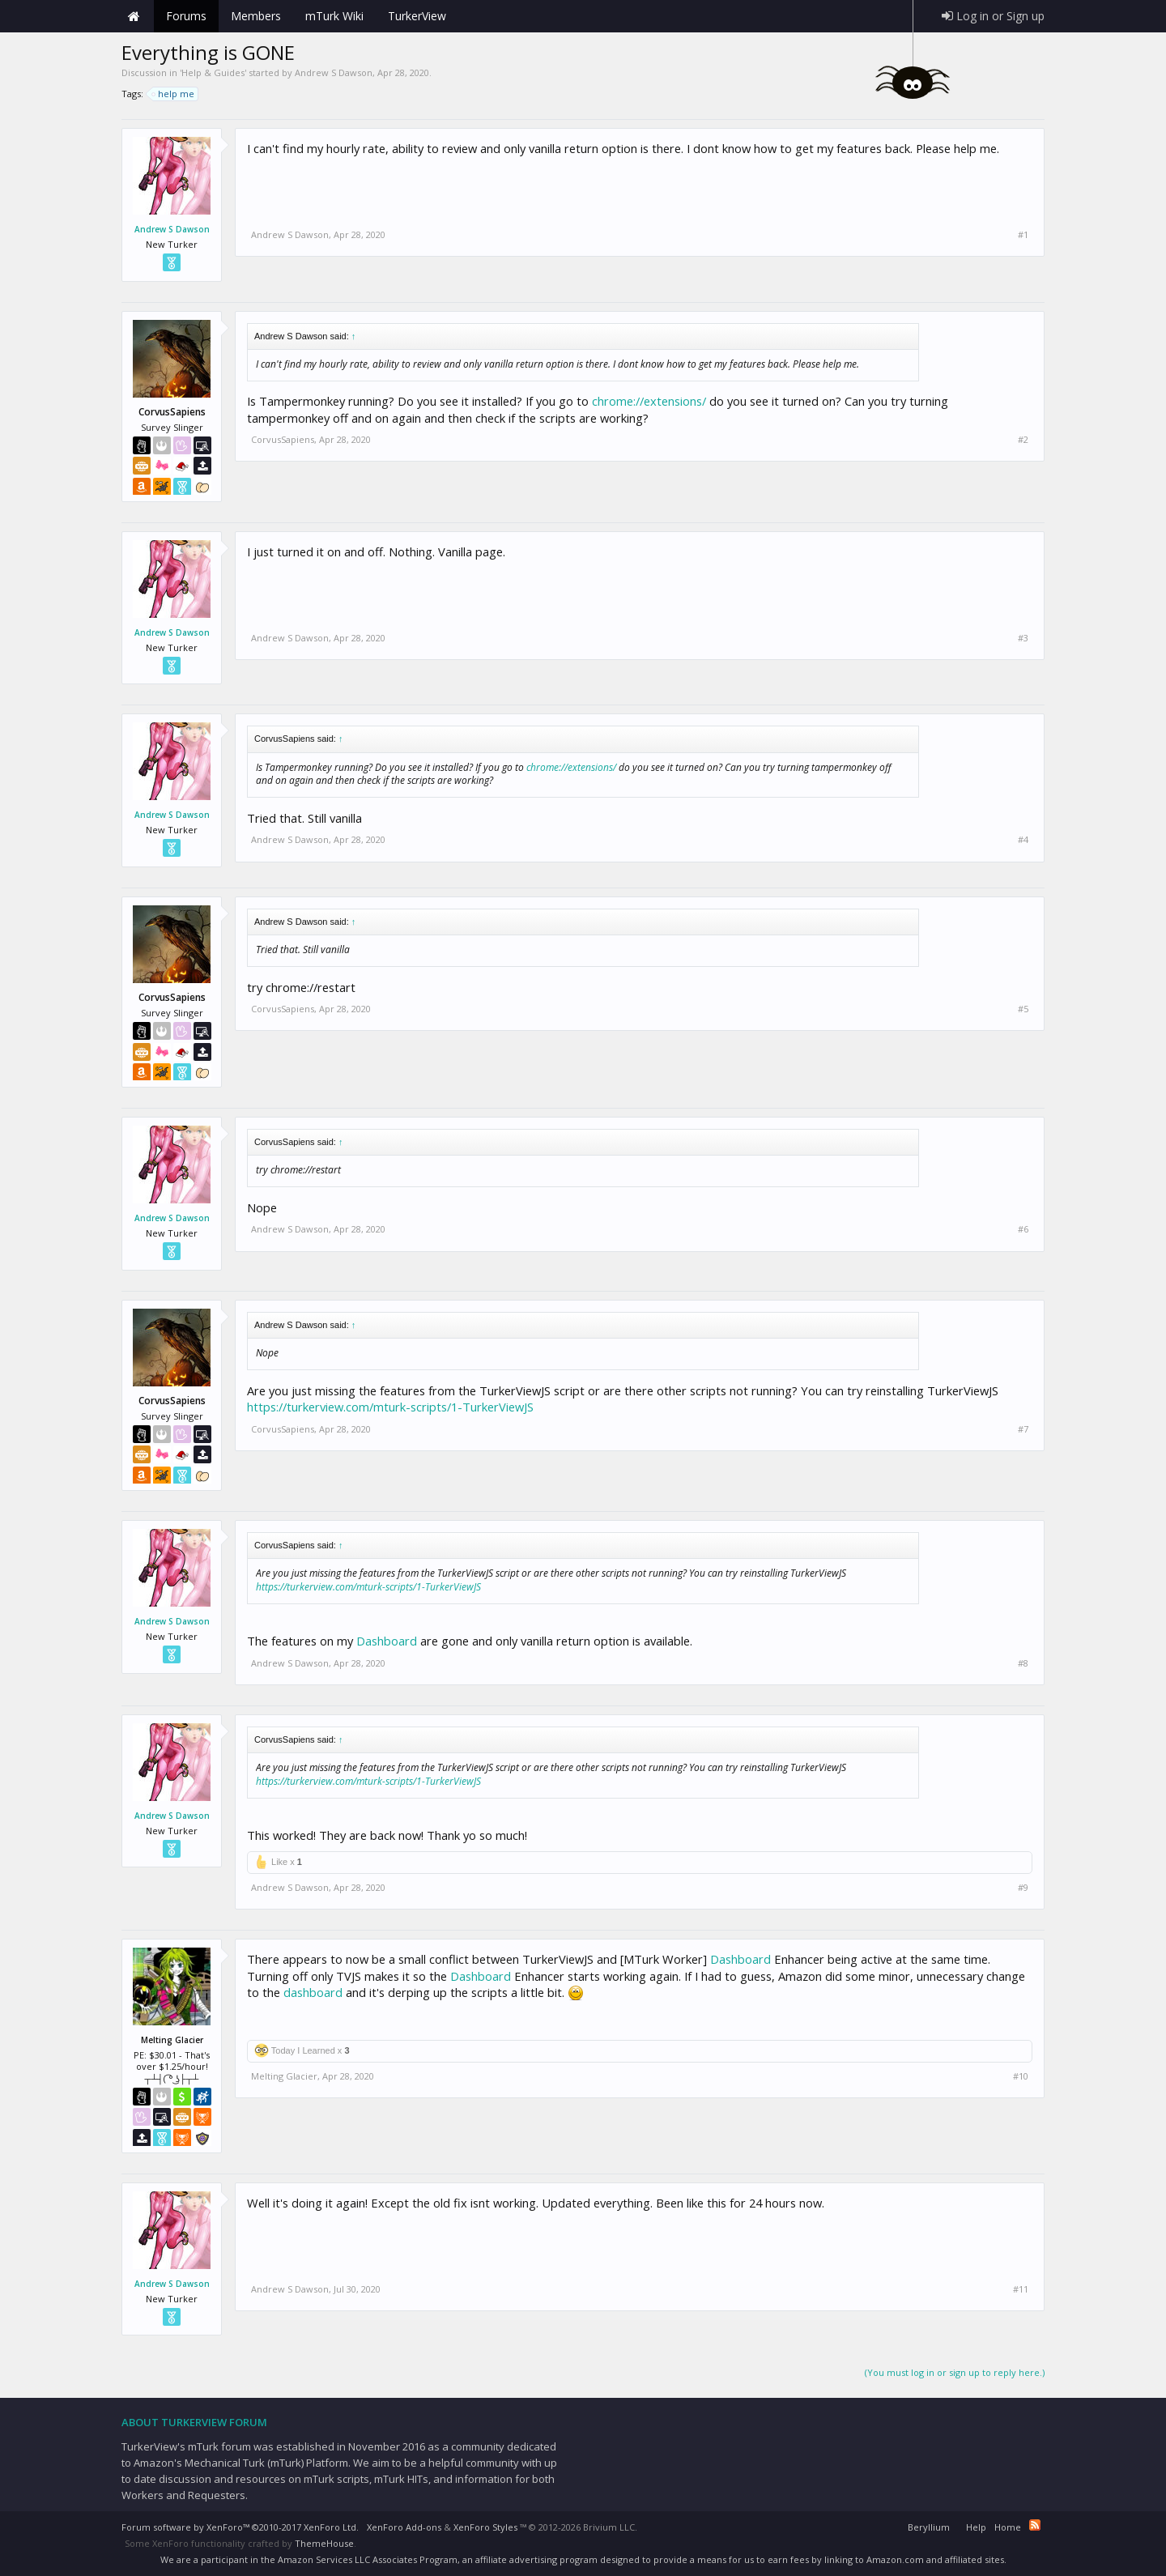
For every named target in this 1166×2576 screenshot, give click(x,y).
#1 (1023, 235)
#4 (1023, 839)
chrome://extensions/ (649, 401)
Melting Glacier (284, 2076)
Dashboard (386, 1641)
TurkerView (417, 15)
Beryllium (929, 2527)
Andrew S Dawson (333, 72)
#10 (1020, 2076)
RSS (1034, 2525)
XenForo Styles (485, 2527)
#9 (1023, 1887)
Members (256, 15)
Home (133, 16)
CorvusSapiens (282, 439)
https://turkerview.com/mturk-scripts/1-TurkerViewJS (390, 1407)
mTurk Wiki (334, 15)
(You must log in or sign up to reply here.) (955, 2372)
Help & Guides (213, 72)
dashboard (313, 1992)
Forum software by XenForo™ (240, 2527)
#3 (1023, 638)
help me (173, 94)
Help (976, 2527)
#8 (1023, 1663)
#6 (1023, 1229)
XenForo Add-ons (404, 2527)
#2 (1023, 439)
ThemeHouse (324, 2543)
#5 (1023, 1009)
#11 (1020, 2289)
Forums (186, 15)
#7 (1023, 1429)
